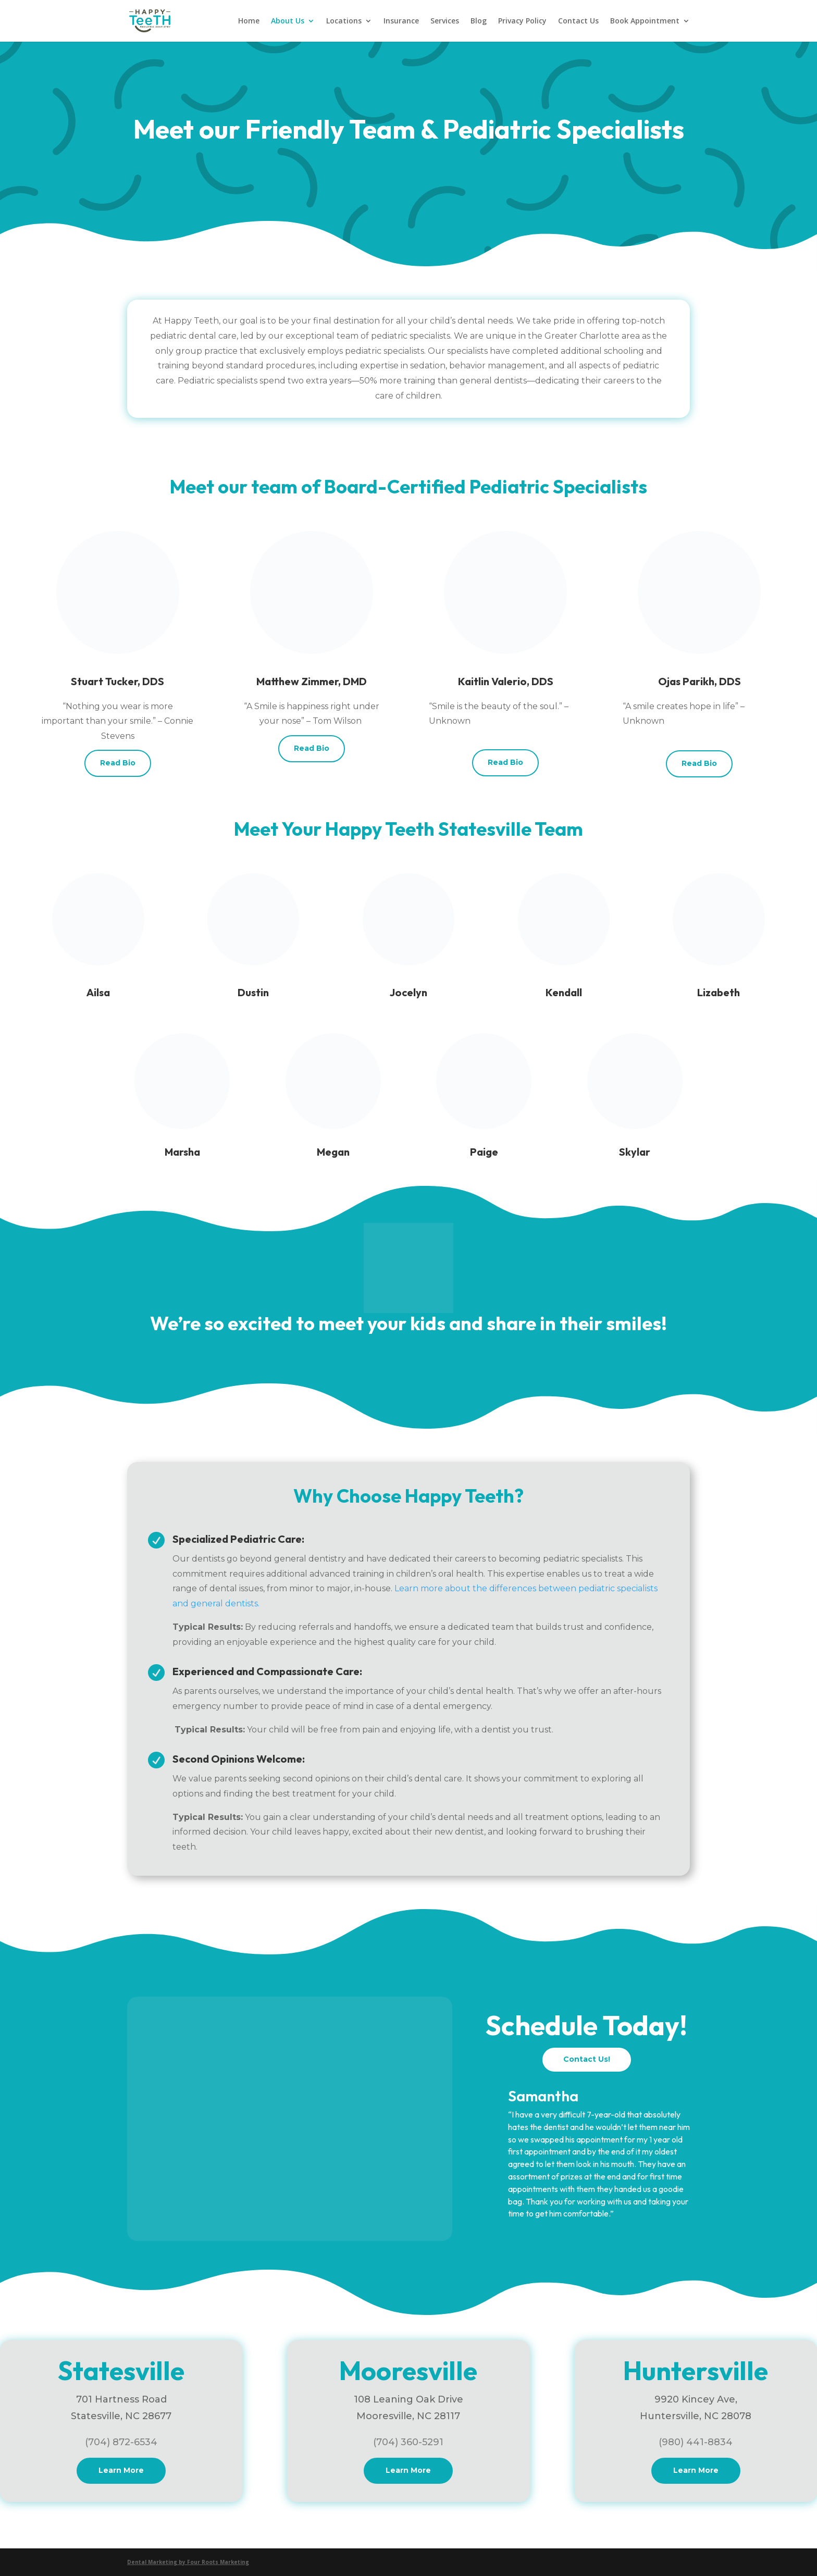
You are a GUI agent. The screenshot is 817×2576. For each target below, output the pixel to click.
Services (444, 21)
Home (248, 21)
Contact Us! (586, 2059)
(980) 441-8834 (696, 2442)
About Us (287, 21)
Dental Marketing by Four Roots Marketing (188, 2562)
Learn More (121, 2470)
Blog (479, 21)
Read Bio (117, 762)
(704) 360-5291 (408, 2442)
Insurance (401, 21)
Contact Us (578, 21)
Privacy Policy (522, 21)
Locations (344, 21)
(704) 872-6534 (121, 2442)
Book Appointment (644, 21)
